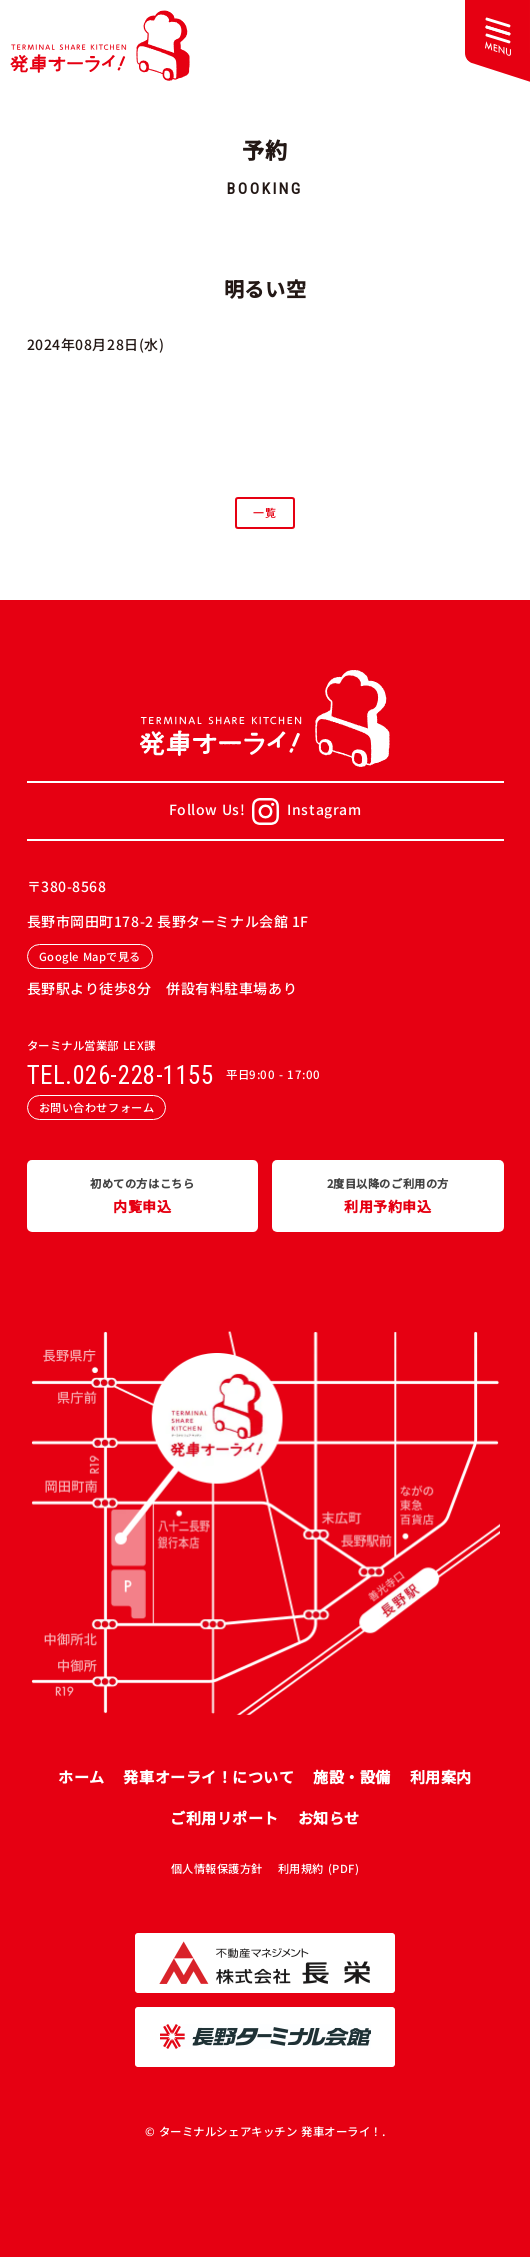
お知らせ (329, 1817)
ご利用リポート (224, 1817)
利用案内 (441, 1776)
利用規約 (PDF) (319, 1868)
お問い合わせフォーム (97, 1107)
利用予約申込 (388, 1195)
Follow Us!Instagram (265, 811)
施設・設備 (352, 1776)
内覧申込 (143, 1195)
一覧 (264, 512)
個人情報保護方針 (217, 1868)
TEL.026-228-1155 (120, 1076)
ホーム (81, 1776)
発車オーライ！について (208, 1776)
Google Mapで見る (90, 956)
